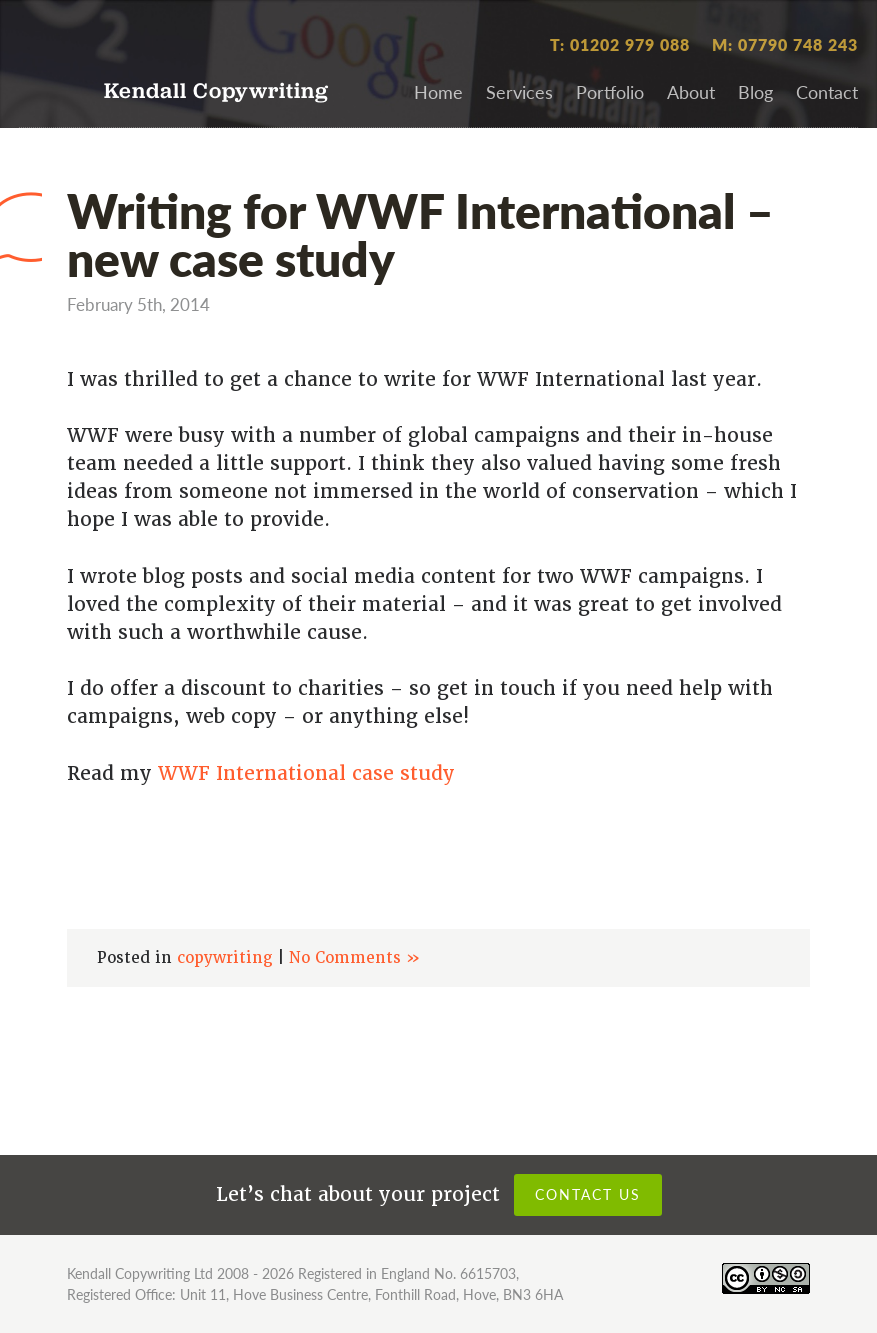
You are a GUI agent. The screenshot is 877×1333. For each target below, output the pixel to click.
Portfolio (610, 91)
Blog (755, 91)
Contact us (588, 1194)
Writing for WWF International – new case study (420, 233)
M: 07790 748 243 (785, 44)
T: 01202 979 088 (620, 44)
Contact (827, 91)
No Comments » (354, 958)
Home (438, 91)
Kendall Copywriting (216, 92)
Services (519, 91)
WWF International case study (306, 773)
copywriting (225, 958)
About (691, 91)
